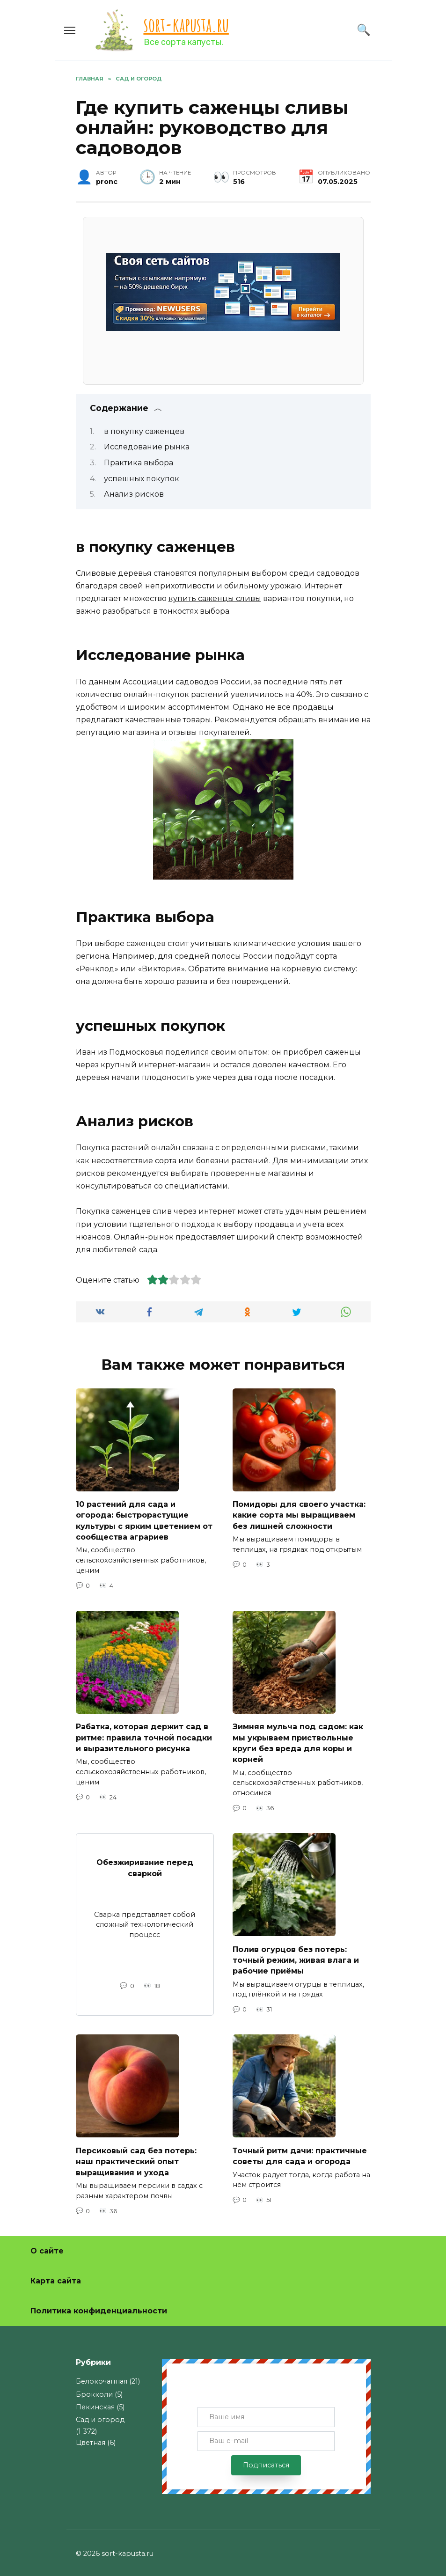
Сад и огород (100, 2413)
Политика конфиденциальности (98, 2304)
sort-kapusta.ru (186, 25)
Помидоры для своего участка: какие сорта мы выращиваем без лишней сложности (299, 1514)
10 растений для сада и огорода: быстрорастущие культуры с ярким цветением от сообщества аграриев (144, 1519)
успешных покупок (141, 478)
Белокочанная (101, 2375)
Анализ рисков (134, 494)
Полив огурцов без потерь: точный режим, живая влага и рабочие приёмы (296, 1955)
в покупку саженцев (144, 431)
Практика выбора (138, 462)
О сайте (47, 2244)
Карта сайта (55, 2274)
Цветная (90, 2436)
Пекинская (95, 2400)
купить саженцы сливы (214, 598)
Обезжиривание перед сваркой (144, 1863)
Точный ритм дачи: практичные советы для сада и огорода (300, 2149)
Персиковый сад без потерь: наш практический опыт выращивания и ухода (136, 2155)
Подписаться (266, 2458)
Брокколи (94, 2388)
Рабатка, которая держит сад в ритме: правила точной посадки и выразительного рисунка (144, 1735)
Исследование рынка (147, 446)
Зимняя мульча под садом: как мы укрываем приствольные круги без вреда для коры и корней (298, 1740)
